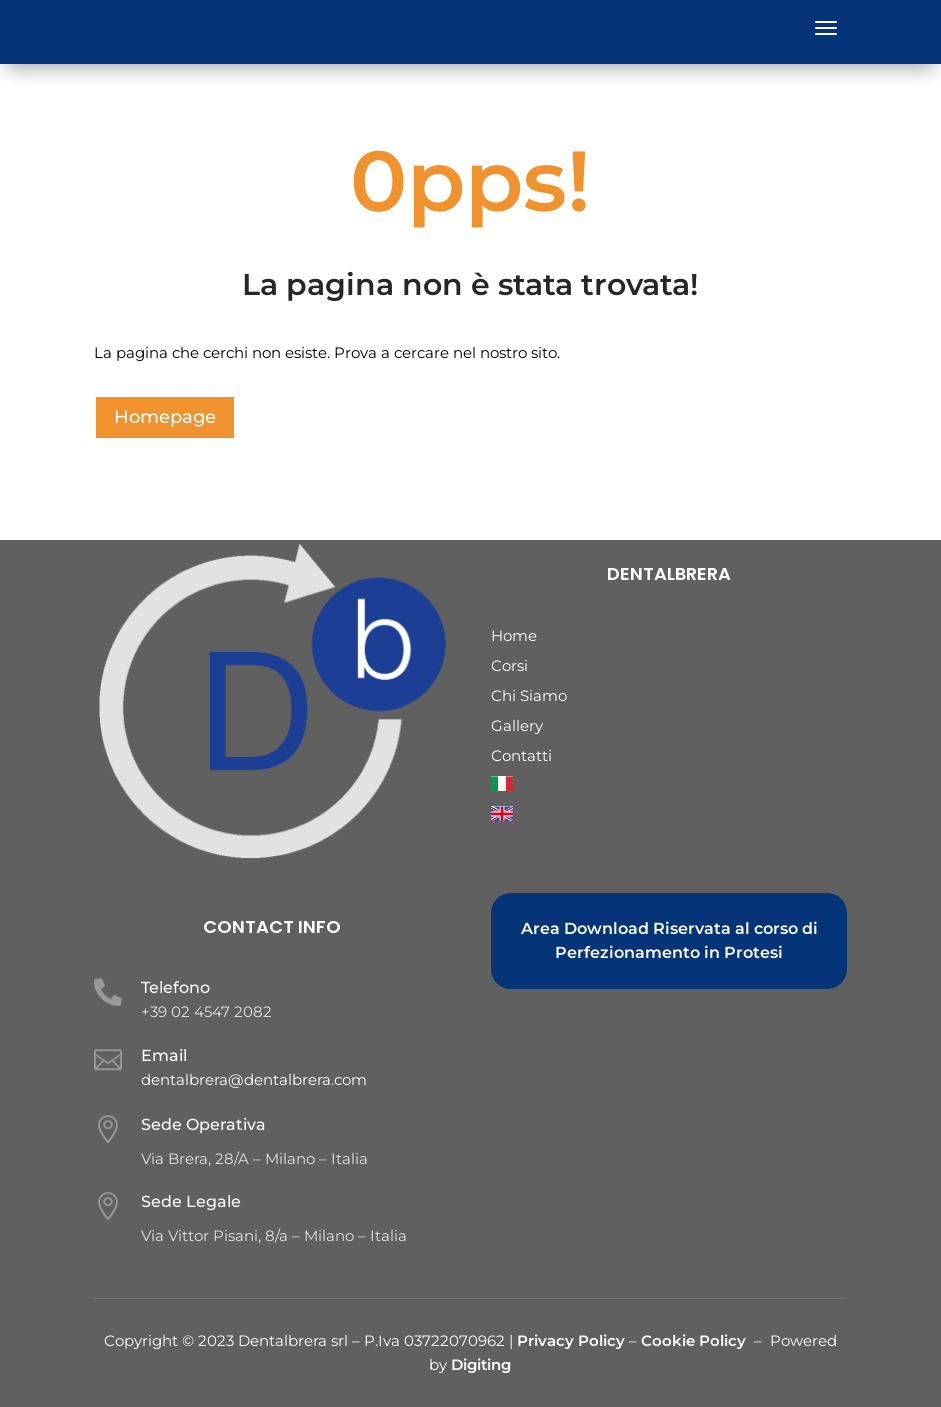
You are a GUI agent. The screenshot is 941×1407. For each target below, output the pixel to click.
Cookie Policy (693, 1340)
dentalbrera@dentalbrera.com (254, 1079)
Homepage (165, 417)
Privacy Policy (573, 1340)
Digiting (481, 1364)
